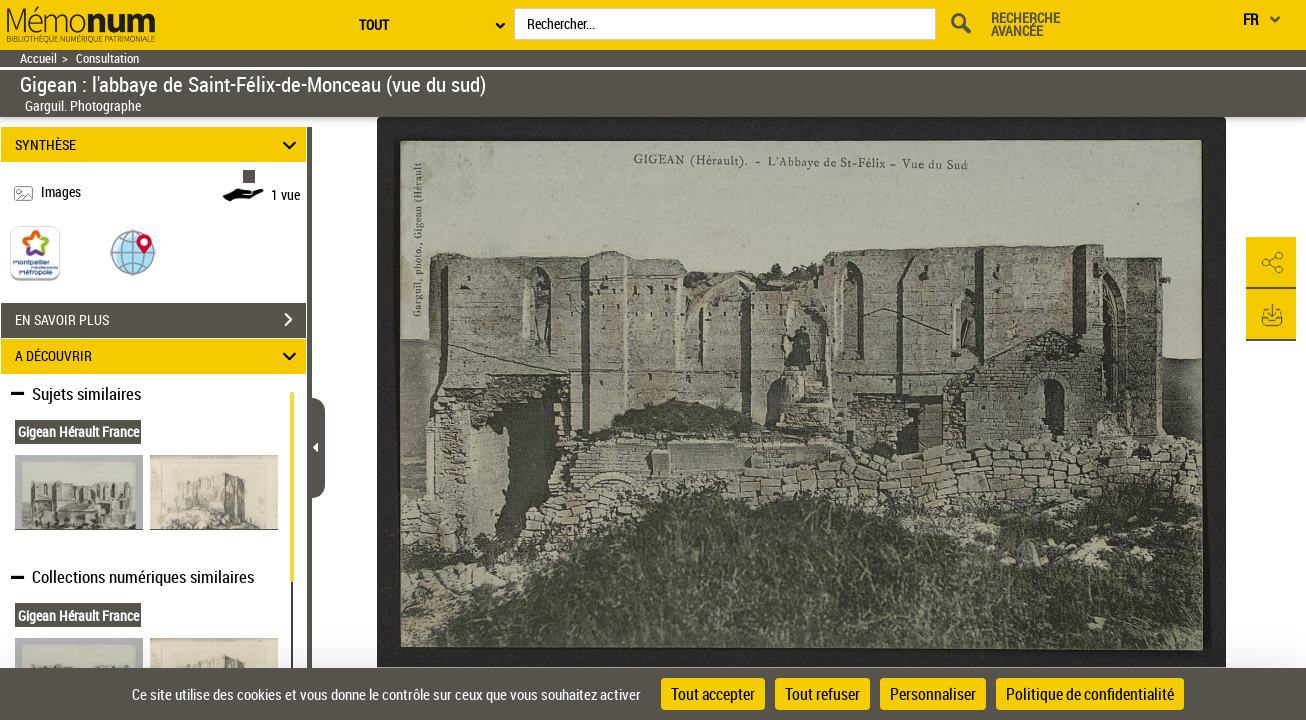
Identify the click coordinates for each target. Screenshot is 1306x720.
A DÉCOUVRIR (158, 356)
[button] (133, 251)
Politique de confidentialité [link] (1090, 694)
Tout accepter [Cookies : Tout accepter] (713, 694)
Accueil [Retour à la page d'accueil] (38, 58)
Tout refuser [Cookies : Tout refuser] (822, 694)
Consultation (107, 58)
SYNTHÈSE (158, 144)
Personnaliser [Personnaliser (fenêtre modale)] (933, 694)
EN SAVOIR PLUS (160, 320)
